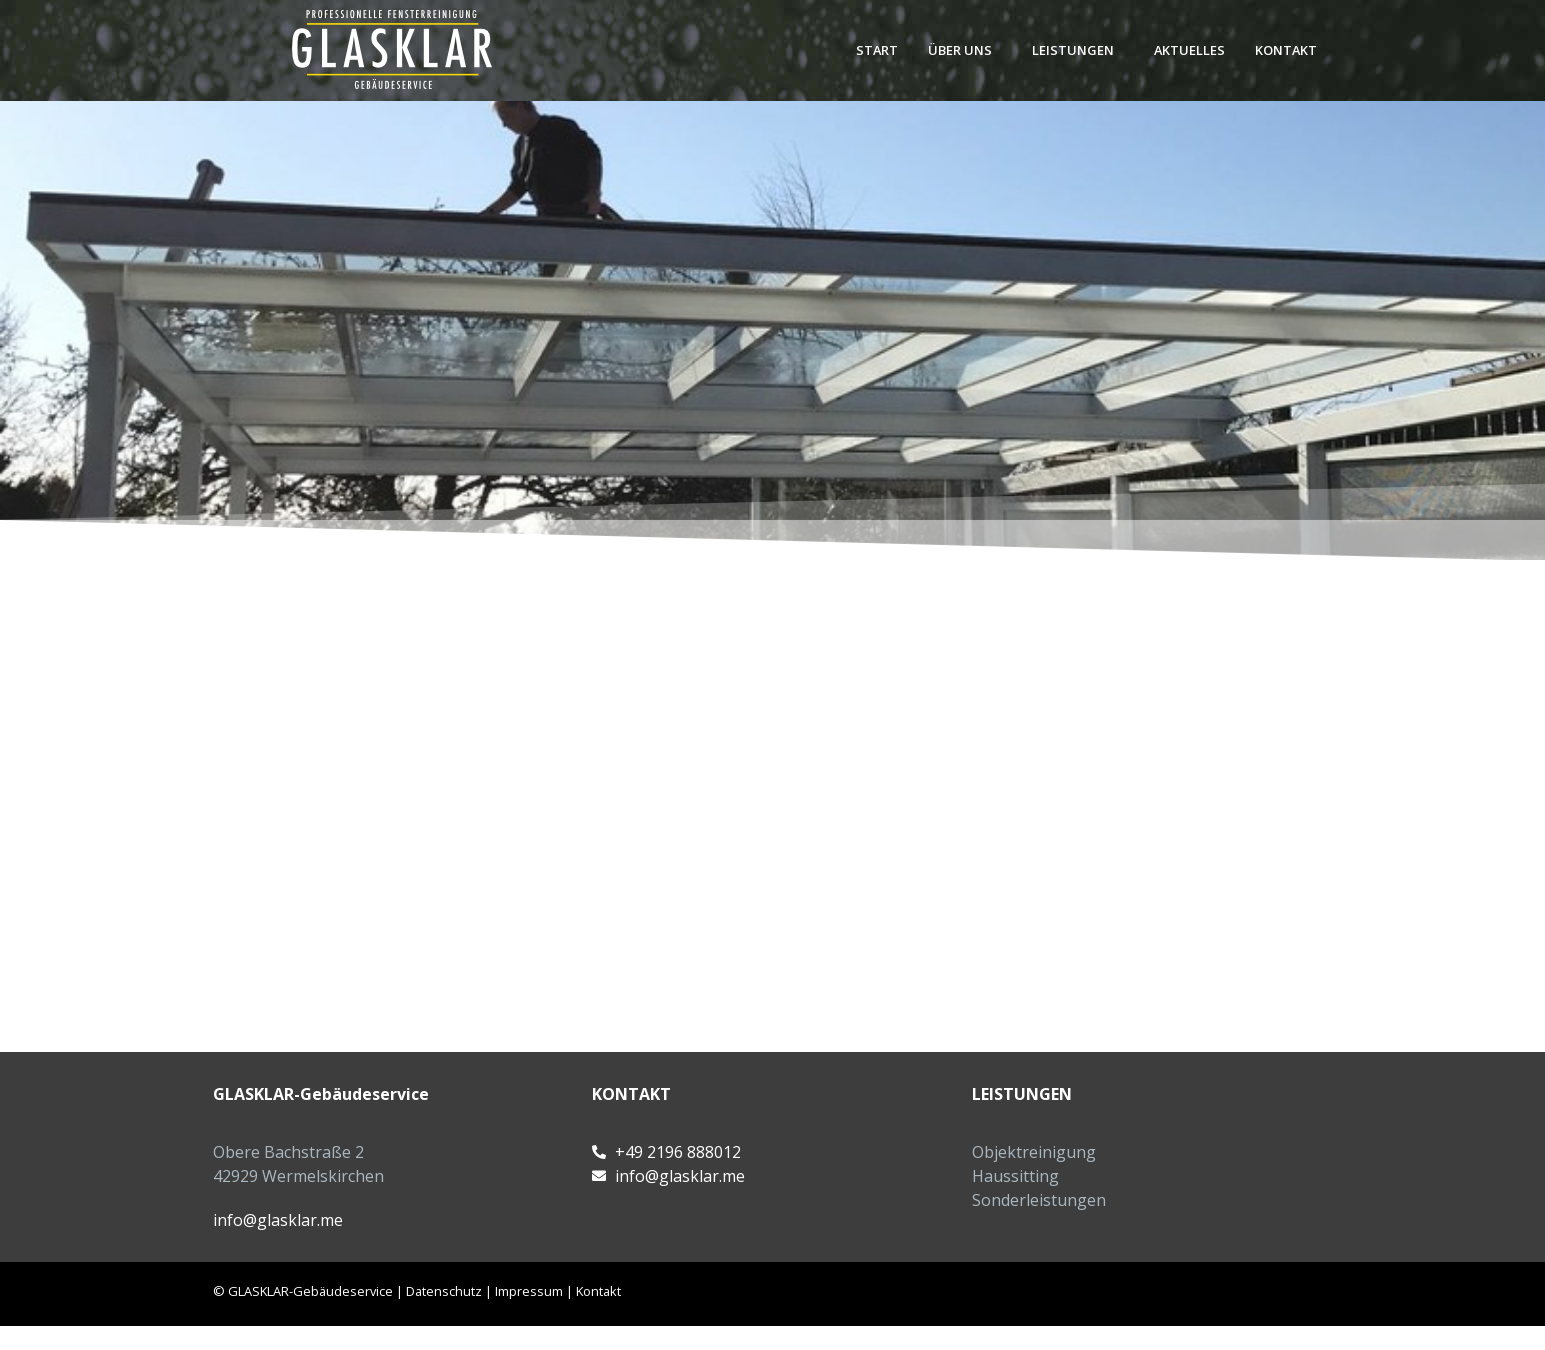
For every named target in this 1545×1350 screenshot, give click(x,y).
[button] (965, 50)
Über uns (960, 50)
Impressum (529, 1291)
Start (877, 50)
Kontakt (1286, 50)
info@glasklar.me (278, 1220)
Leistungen (1073, 50)
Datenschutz (444, 1291)
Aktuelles (1189, 50)
